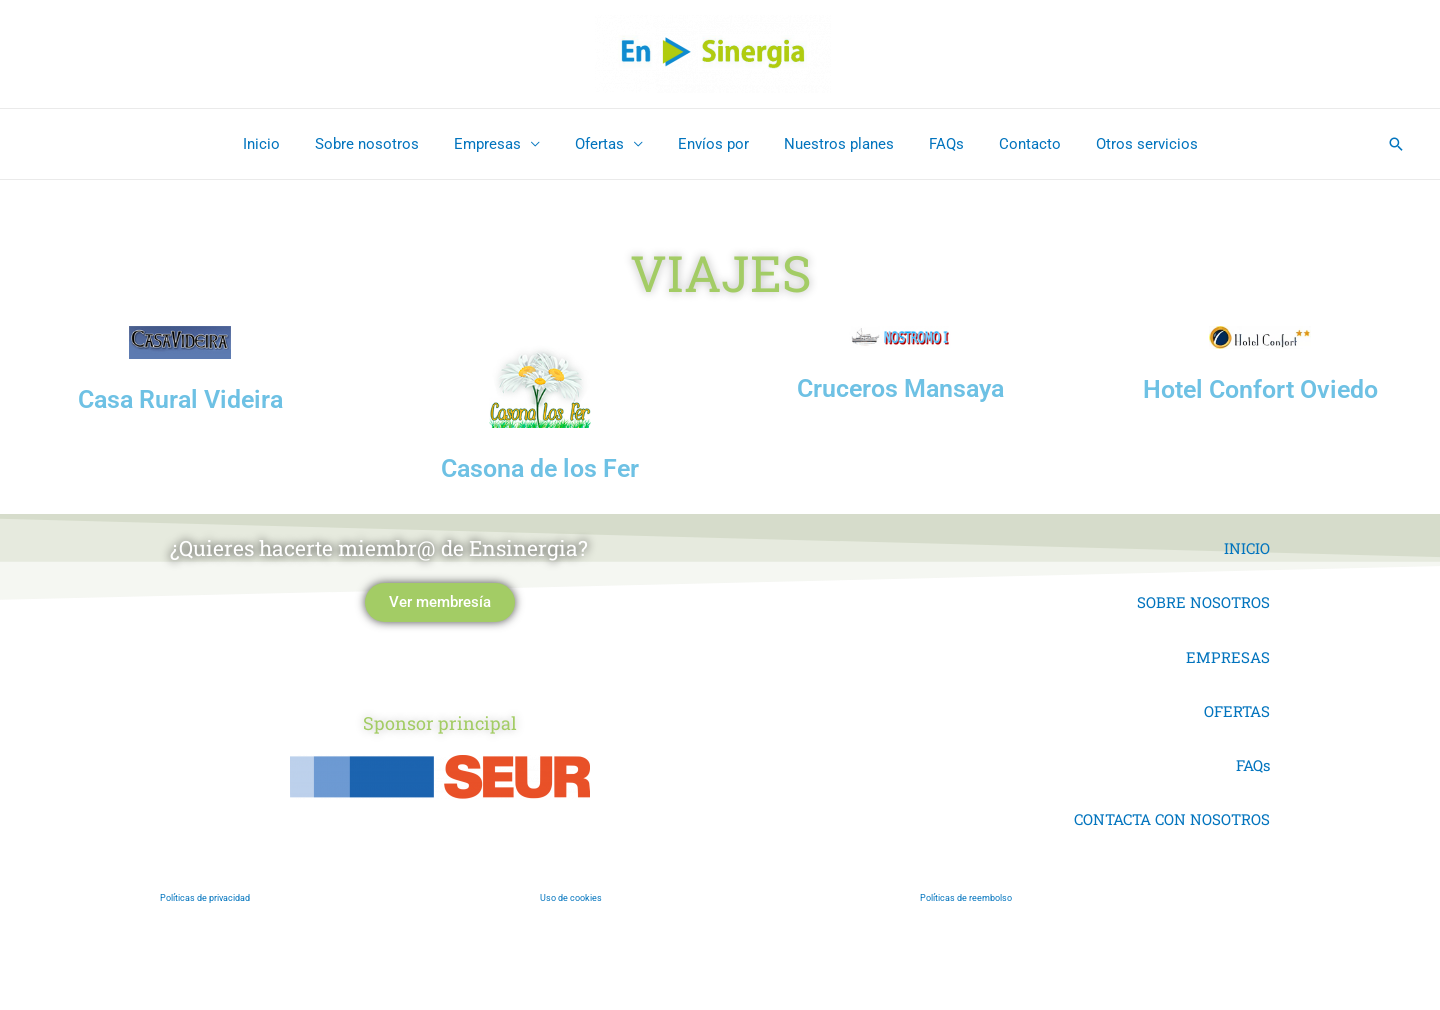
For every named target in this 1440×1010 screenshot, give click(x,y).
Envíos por (713, 144)
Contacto (1015, 144)
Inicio (281, 144)
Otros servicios (1127, 144)
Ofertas (604, 144)
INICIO (1247, 548)
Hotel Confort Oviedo (1260, 389)
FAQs (936, 144)
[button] (1396, 144)
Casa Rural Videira (180, 399)
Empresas (497, 144)
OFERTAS (1237, 711)
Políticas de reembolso (966, 898)
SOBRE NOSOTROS (1203, 602)
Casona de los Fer (540, 468)
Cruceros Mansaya (900, 388)
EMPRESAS (1228, 657)
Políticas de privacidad (205, 898)
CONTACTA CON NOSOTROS (1172, 819)
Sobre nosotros (382, 144)
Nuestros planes (834, 144)
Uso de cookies (572, 898)
